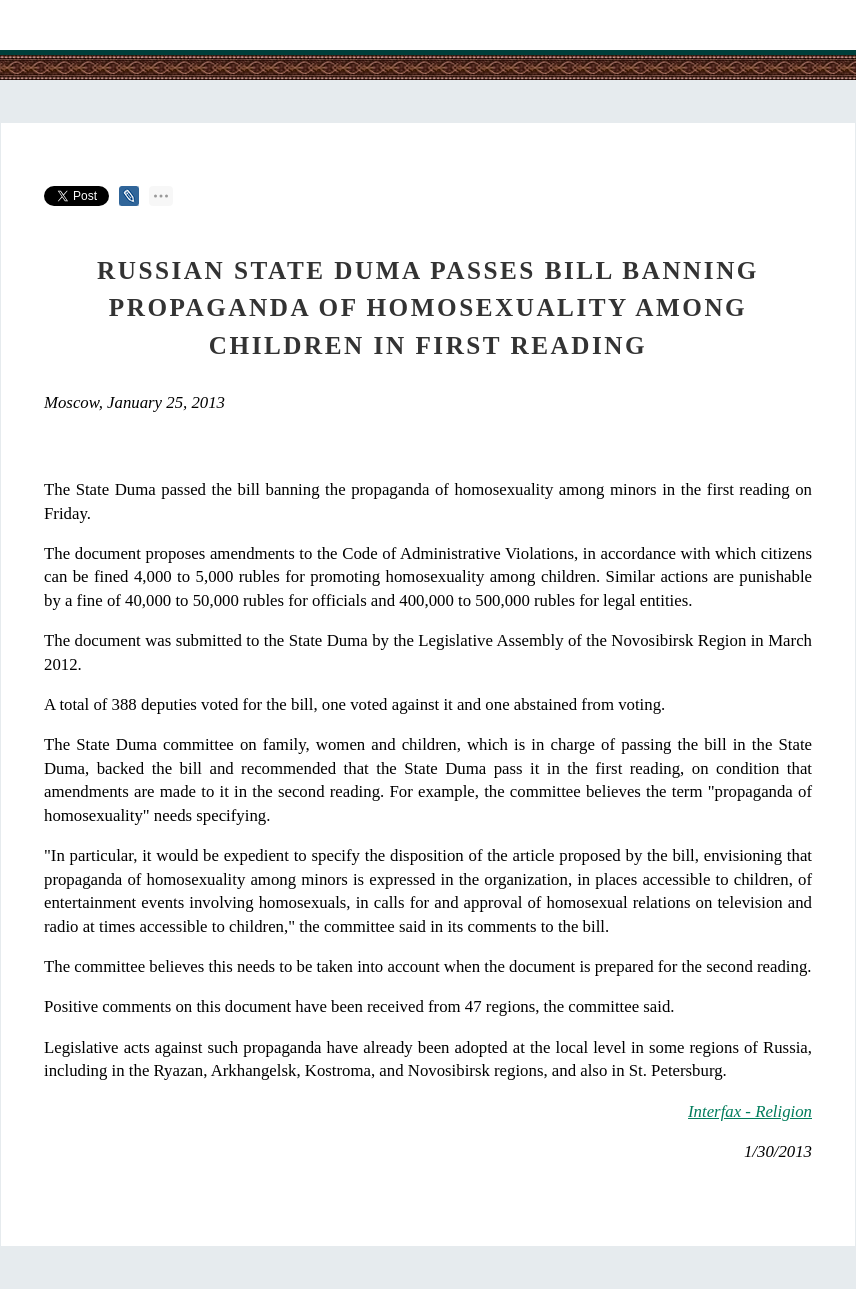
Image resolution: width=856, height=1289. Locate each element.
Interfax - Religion (750, 1111)
